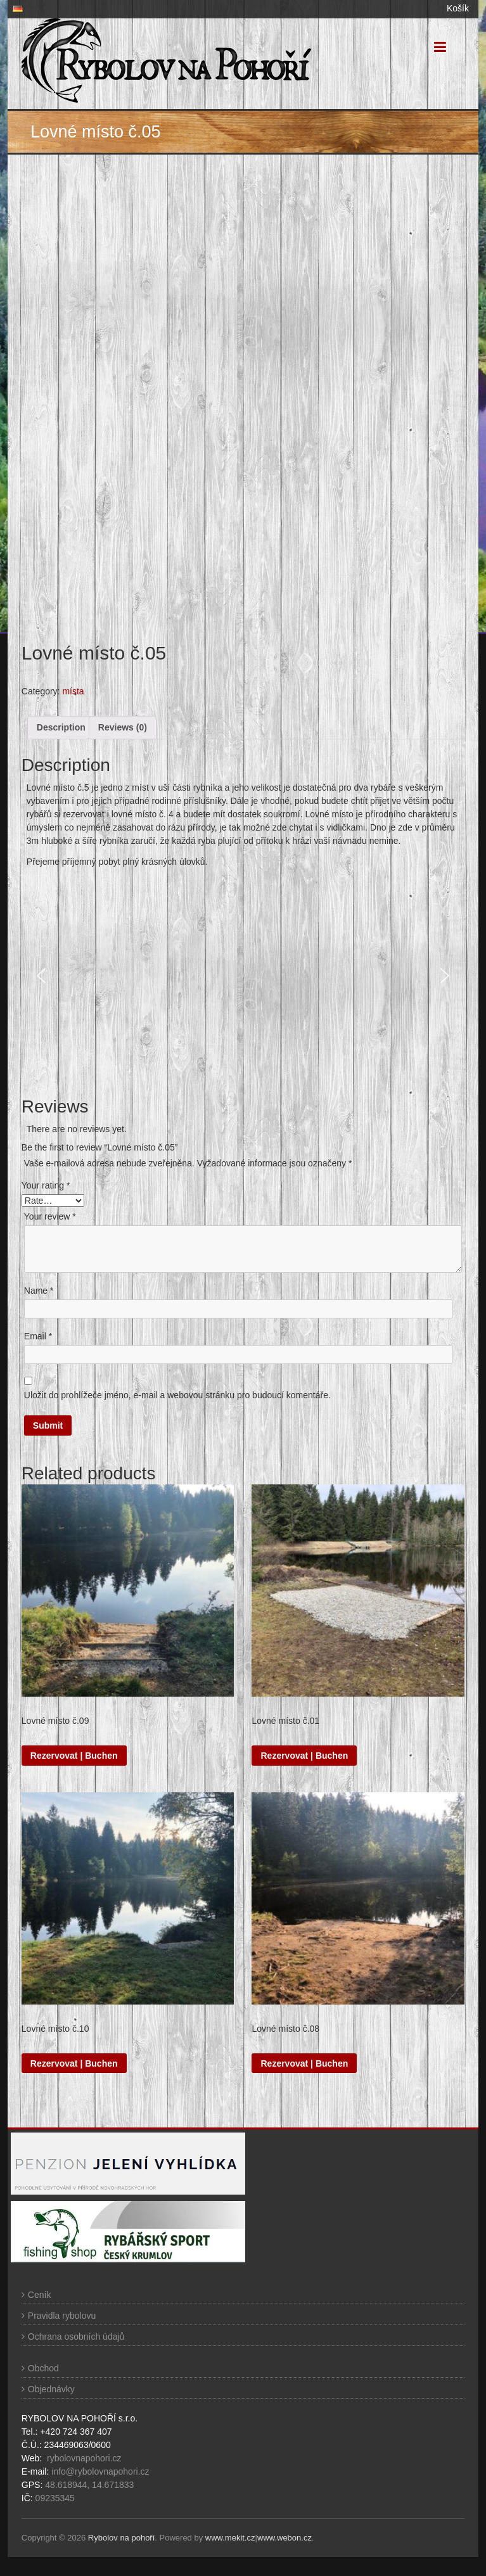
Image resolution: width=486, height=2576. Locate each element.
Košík (458, 8)
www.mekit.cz (230, 2537)
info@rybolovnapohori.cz (100, 2471)
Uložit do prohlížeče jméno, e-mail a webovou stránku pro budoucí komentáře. (177, 1395)
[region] (243, 976)
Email (38, 1336)
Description (61, 727)
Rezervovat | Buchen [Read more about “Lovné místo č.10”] (74, 2063)
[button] (41, 976)
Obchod (43, 2368)
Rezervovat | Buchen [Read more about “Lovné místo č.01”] (304, 1755)
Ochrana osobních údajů (76, 2336)
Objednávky (51, 2389)
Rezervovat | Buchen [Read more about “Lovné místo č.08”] (304, 2063)
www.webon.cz (284, 2537)
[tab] (61, 727)
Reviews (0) (122, 727)
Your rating (46, 1185)
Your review (50, 1216)
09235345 (55, 2498)
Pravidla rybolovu (62, 2316)
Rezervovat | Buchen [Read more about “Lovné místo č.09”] (74, 1755)
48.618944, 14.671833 (88, 2485)
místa (73, 691)
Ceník (39, 2295)
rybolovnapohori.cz (84, 2458)
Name (39, 1290)
